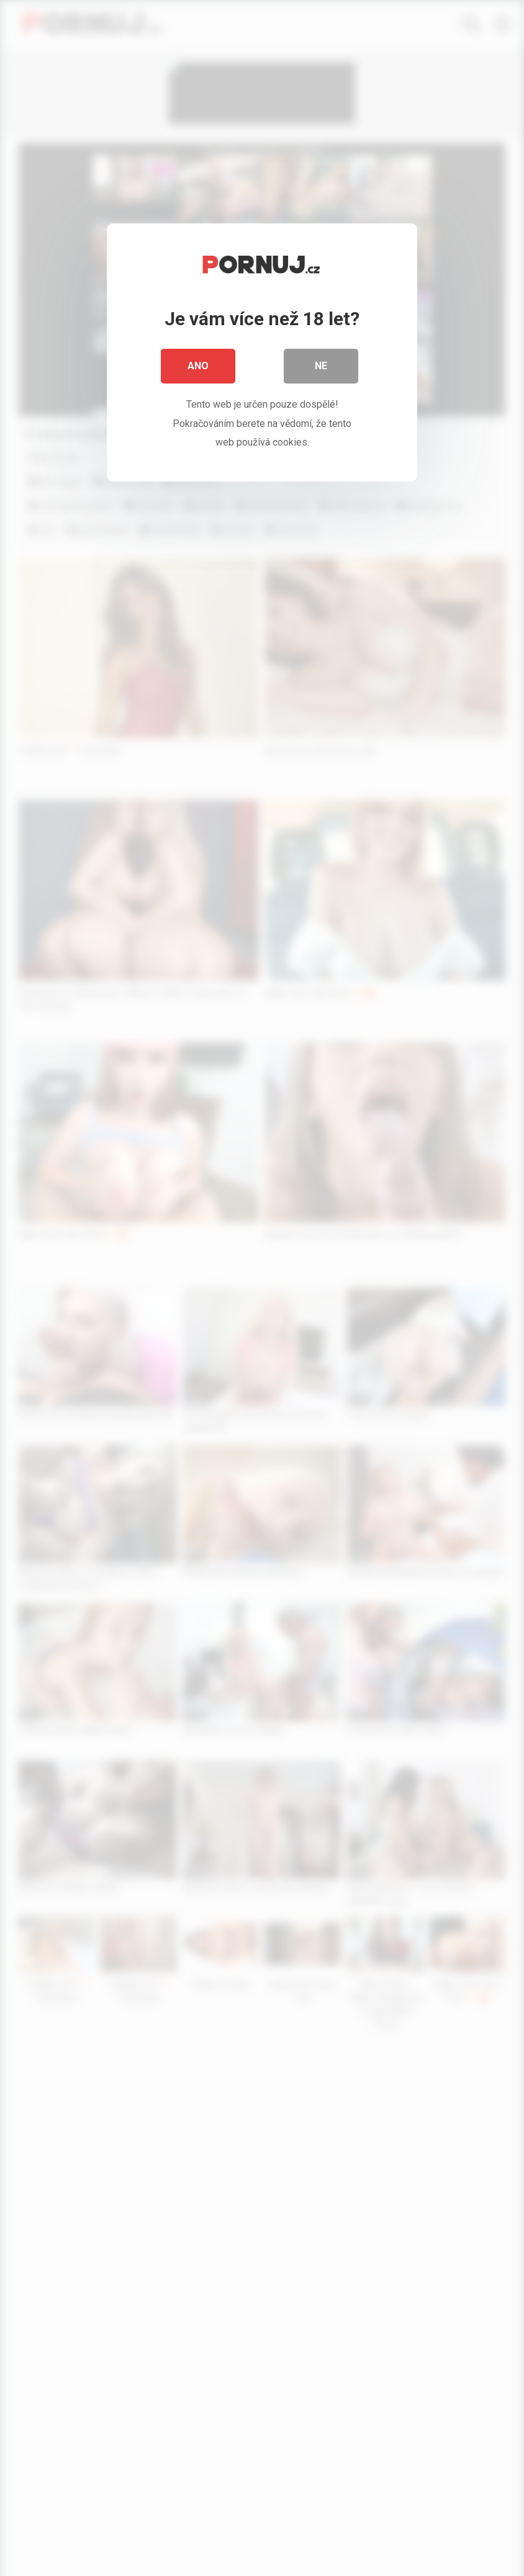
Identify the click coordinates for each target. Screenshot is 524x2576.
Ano (198, 366)
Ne (321, 366)
